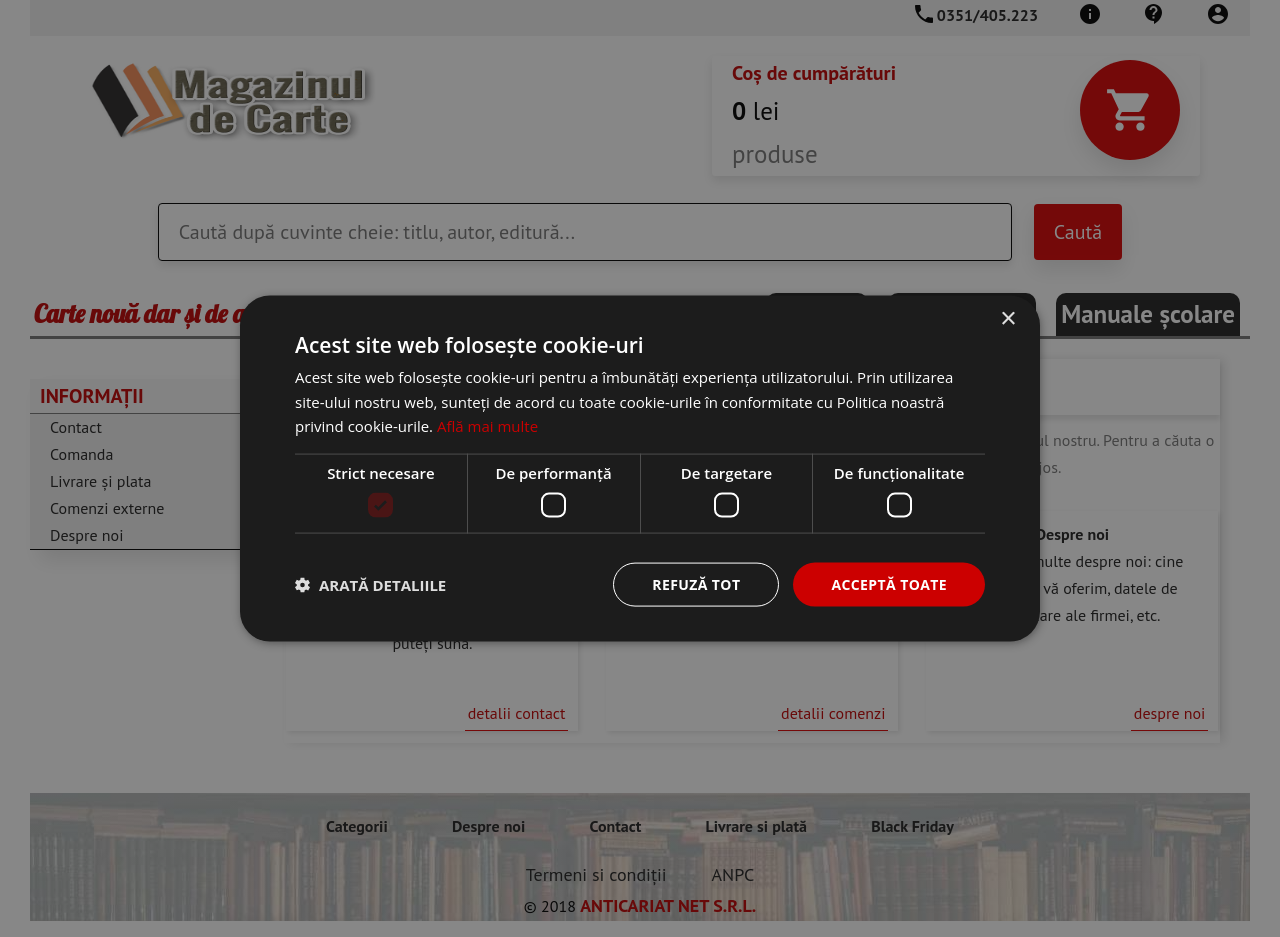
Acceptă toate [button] (889, 583)
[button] (370, 585)
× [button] (1007, 318)
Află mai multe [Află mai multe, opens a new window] (487, 426)
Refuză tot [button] (696, 583)
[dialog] (640, 468)
